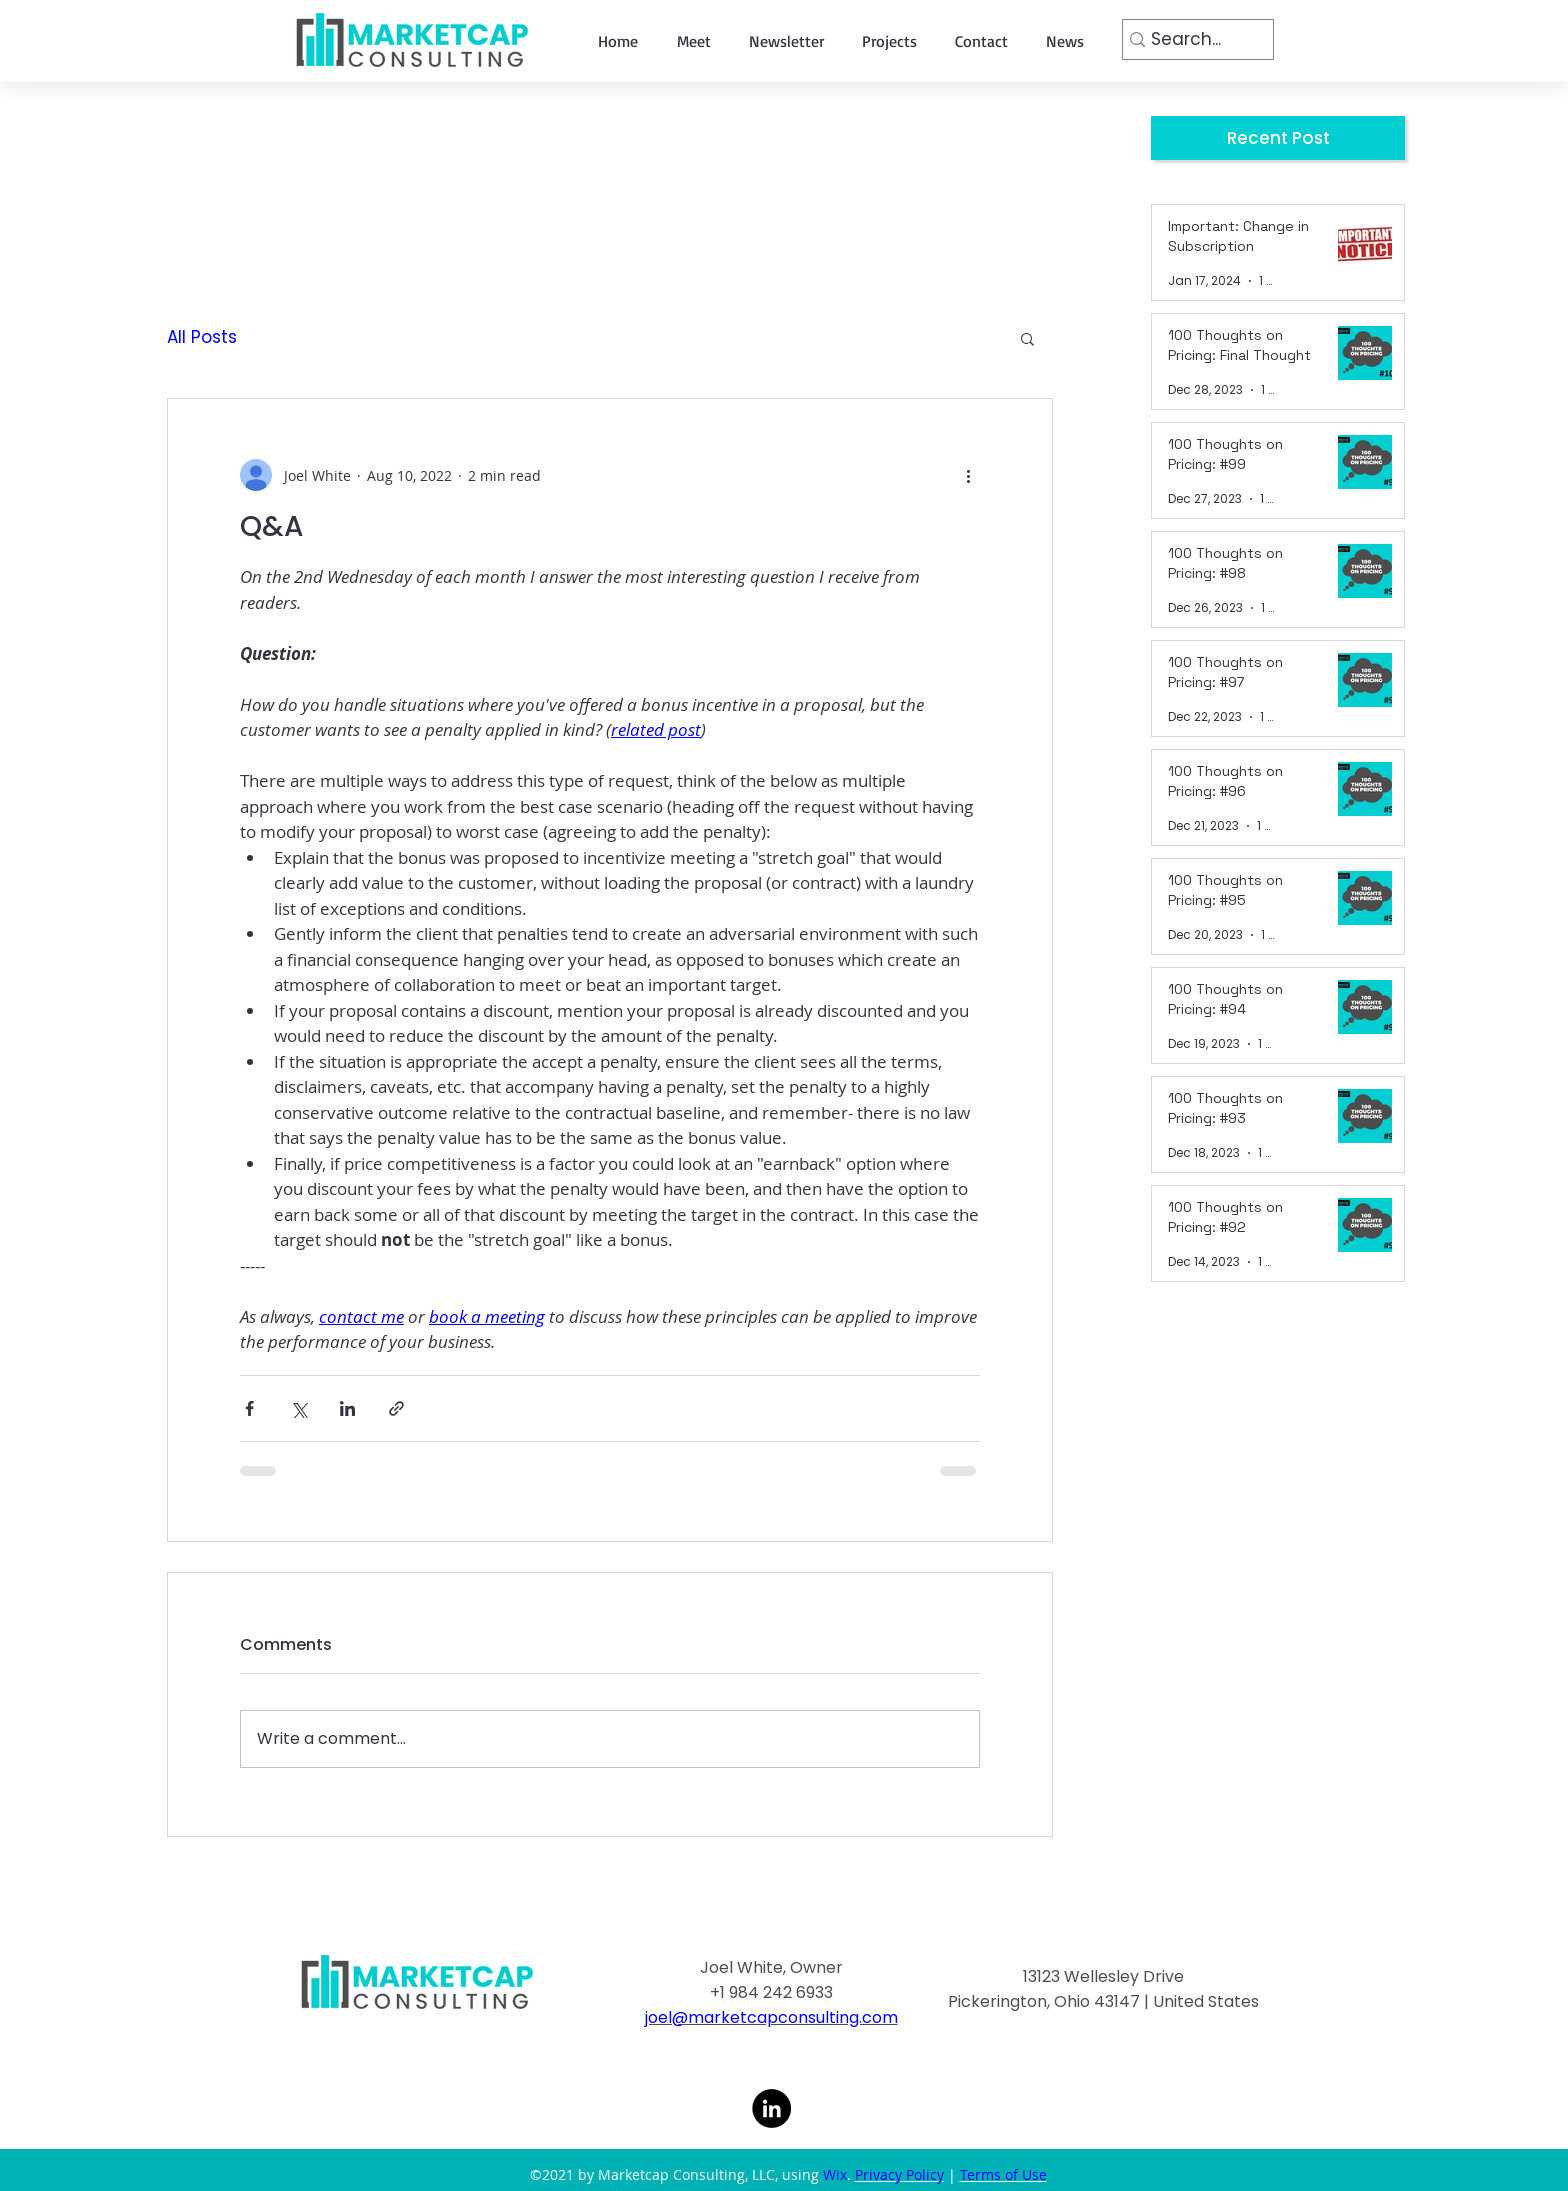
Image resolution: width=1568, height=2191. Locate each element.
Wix (835, 2174)
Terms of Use (1003, 2174)
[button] (1027, 338)
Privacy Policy (899, 2174)
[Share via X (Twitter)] (298, 1408)
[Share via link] (396, 1408)
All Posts (202, 337)
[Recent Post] (1278, 138)
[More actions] (968, 475)
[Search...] (1191, 40)
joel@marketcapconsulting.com (771, 2017)
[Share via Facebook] (249, 1408)
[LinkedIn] (771, 2108)
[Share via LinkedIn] (347, 1408)
